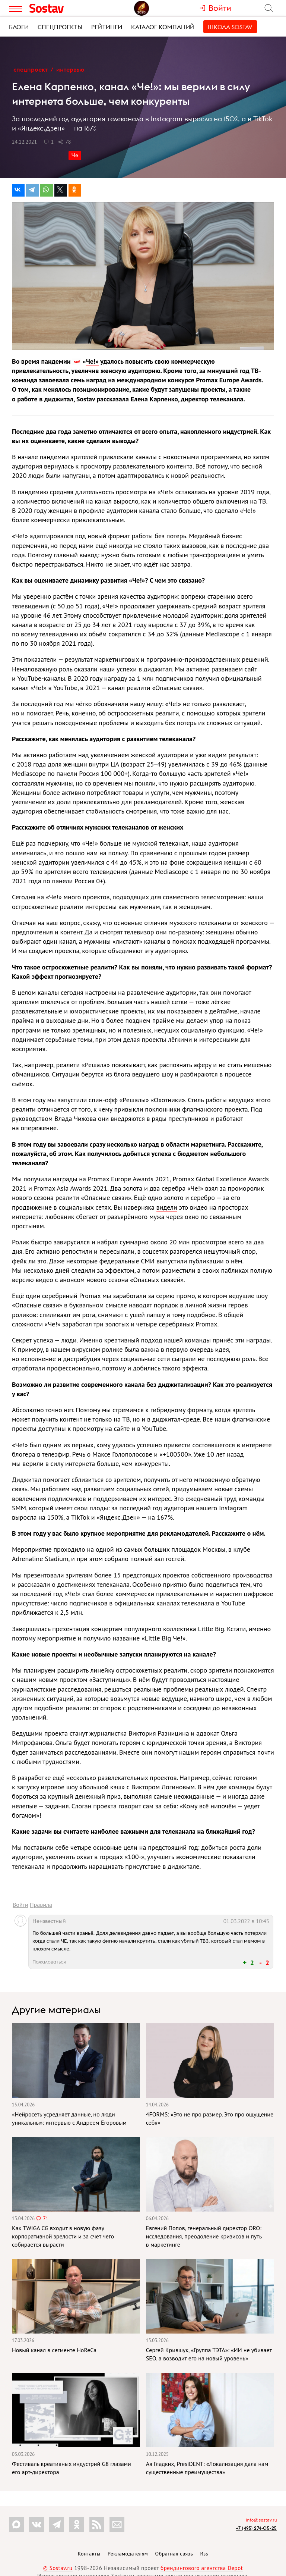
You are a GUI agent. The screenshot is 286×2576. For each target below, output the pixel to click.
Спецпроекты (60, 27)
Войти (20, 1904)
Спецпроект (30, 69)
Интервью (70, 69)
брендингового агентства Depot (202, 2568)
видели (166, 1207)
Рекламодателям (128, 2553)
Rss (204, 2553)
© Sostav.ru (58, 2568)
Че (75, 155)
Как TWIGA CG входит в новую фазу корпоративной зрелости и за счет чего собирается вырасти (63, 2236)
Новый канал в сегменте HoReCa (54, 2350)
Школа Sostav (230, 27)
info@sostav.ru (261, 2520)
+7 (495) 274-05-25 (256, 2528)
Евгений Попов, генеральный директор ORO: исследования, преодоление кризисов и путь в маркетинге (204, 2236)
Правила (41, 1904)
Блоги (19, 27)
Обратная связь (174, 2553)
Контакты (89, 2553)
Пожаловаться (49, 1962)
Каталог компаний (162, 27)
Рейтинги (106, 27)
